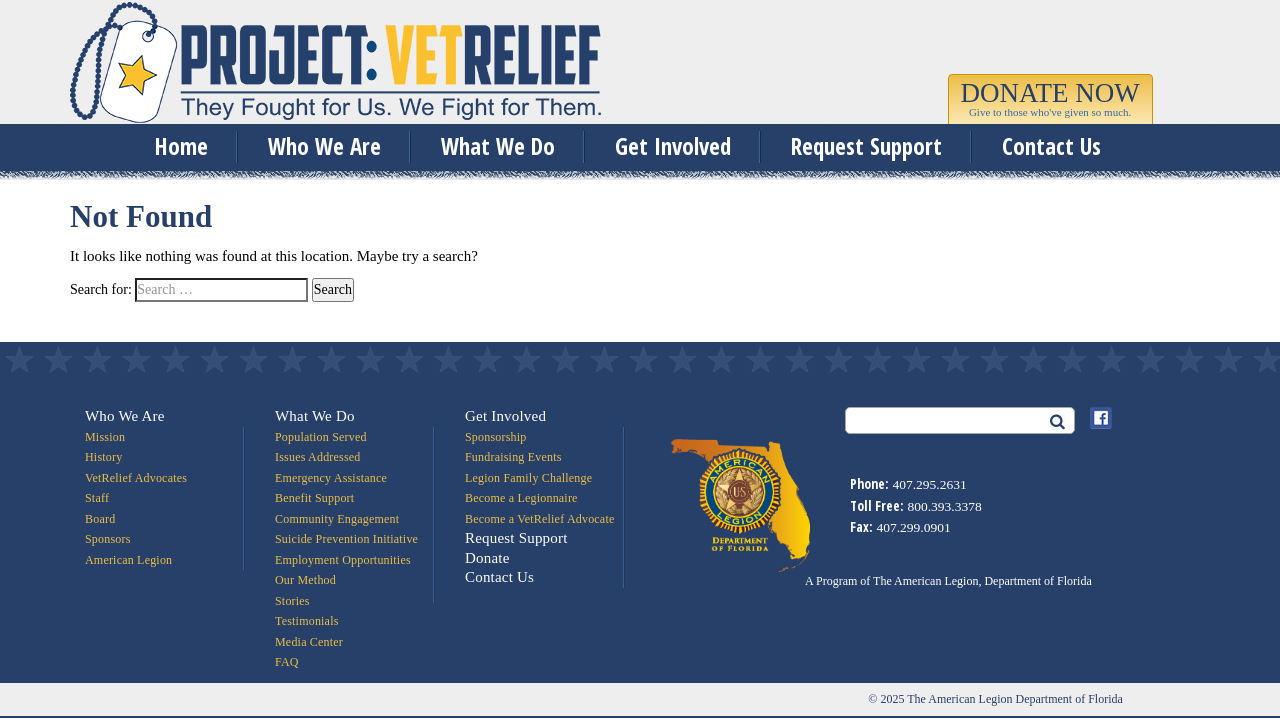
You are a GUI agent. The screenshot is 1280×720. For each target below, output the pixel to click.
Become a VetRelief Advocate (539, 519)
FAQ (287, 662)
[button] (1050, 101)
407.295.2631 (929, 484)
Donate (487, 558)
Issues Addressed (318, 457)
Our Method (305, 580)
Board (100, 519)
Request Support (866, 146)
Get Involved (673, 146)
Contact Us (1051, 146)
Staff (97, 498)
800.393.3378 (944, 506)
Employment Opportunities (343, 560)
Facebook (1101, 418)
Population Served (321, 437)
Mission (105, 437)
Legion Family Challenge (528, 478)
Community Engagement (337, 519)
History (103, 457)
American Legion (128, 560)
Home (181, 146)
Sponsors (108, 539)
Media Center (309, 642)
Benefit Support (314, 498)
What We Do (498, 146)
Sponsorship (496, 437)
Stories (292, 601)
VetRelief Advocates (136, 478)
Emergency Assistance (331, 478)
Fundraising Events (513, 457)
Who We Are (324, 146)
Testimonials (307, 621)
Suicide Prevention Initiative (346, 539)
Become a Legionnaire (521, 498)
